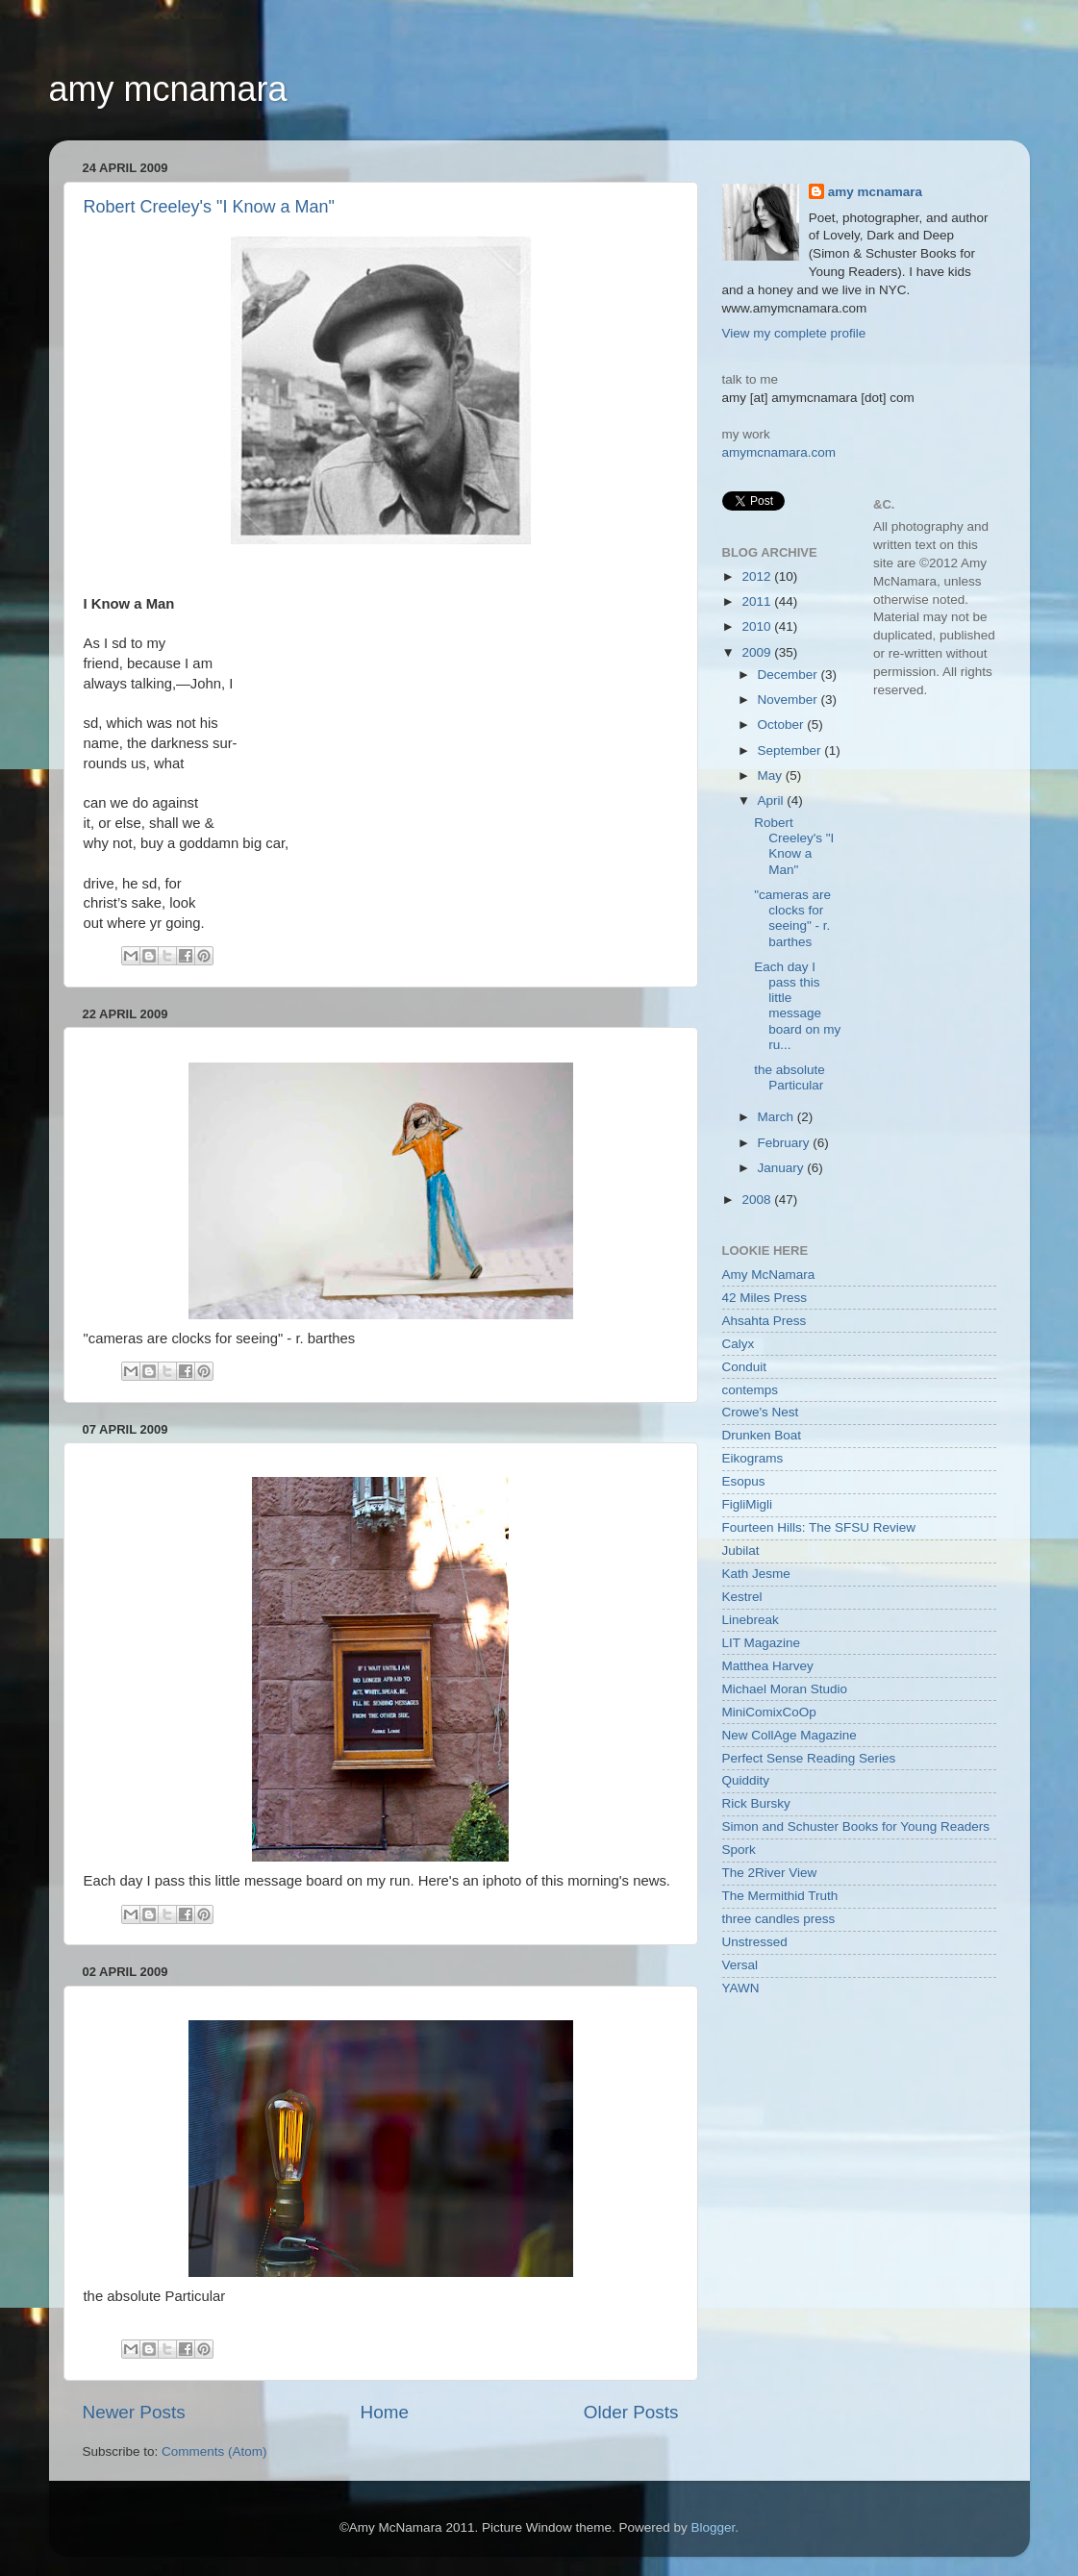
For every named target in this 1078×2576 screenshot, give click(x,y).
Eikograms (753, 1458)
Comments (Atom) (214, 2451)
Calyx (738, 1344)
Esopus (743, 1481)
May (772, 775)
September (791, 750)
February (786, 1143)
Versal (740, 1965)
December (789, 674)
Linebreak (750, 1620)
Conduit (744, 1367)
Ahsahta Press (764, 1320)
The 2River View (769, 1872)
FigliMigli (747, 1504)
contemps (750, 1390)
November (789, 699)
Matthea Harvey (768, 1666)
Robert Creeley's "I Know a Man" (209, 206)
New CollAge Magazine (789, 1735)
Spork (739, 1849)
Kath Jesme (756, 1573)
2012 (757, 576)
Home (385, 2412)
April (773, 800)
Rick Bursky (756, 1803)
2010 (757, 626)
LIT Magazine (761, 1643)
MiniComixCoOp (769, 1712)
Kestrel (742, 1596)
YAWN (741, 1988)
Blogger (713, 2527)
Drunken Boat (762, 1435)
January (783, 1168)
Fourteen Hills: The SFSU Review (819, 1527)
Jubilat (741, 1550)
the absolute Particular (789, 1077)
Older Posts (631, 2412)
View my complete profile (794, 333)
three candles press (779, 1919)
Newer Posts (134, 2412)
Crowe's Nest (760, 1412)
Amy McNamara (768, 1274)
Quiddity (746, 1780)
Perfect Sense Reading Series (809, 1758)
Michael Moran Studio (785, 1689)
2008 (757, 1199)
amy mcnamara (168, 89)
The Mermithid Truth (780, 1895)
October (783, 724)
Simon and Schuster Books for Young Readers (856, 1826)
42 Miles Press (765, 1297)
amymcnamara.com (779, 452)
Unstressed (755, 1942)
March (777, 1117)
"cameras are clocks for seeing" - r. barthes (792, 918)
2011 (757, 601)
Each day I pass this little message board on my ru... (797, 1006)
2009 (757, 652)
